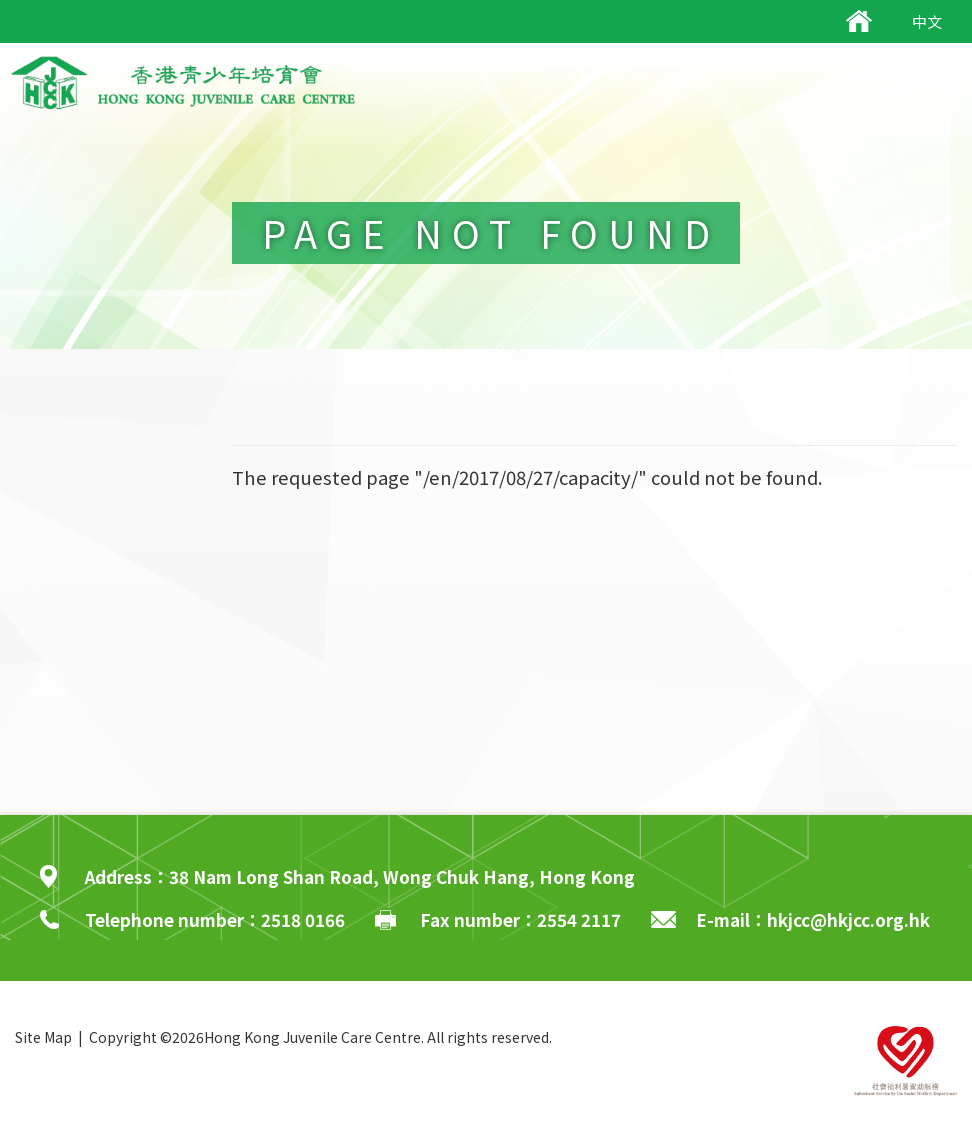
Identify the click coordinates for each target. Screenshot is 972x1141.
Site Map (43, 1037)
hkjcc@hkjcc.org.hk (848, 919)
